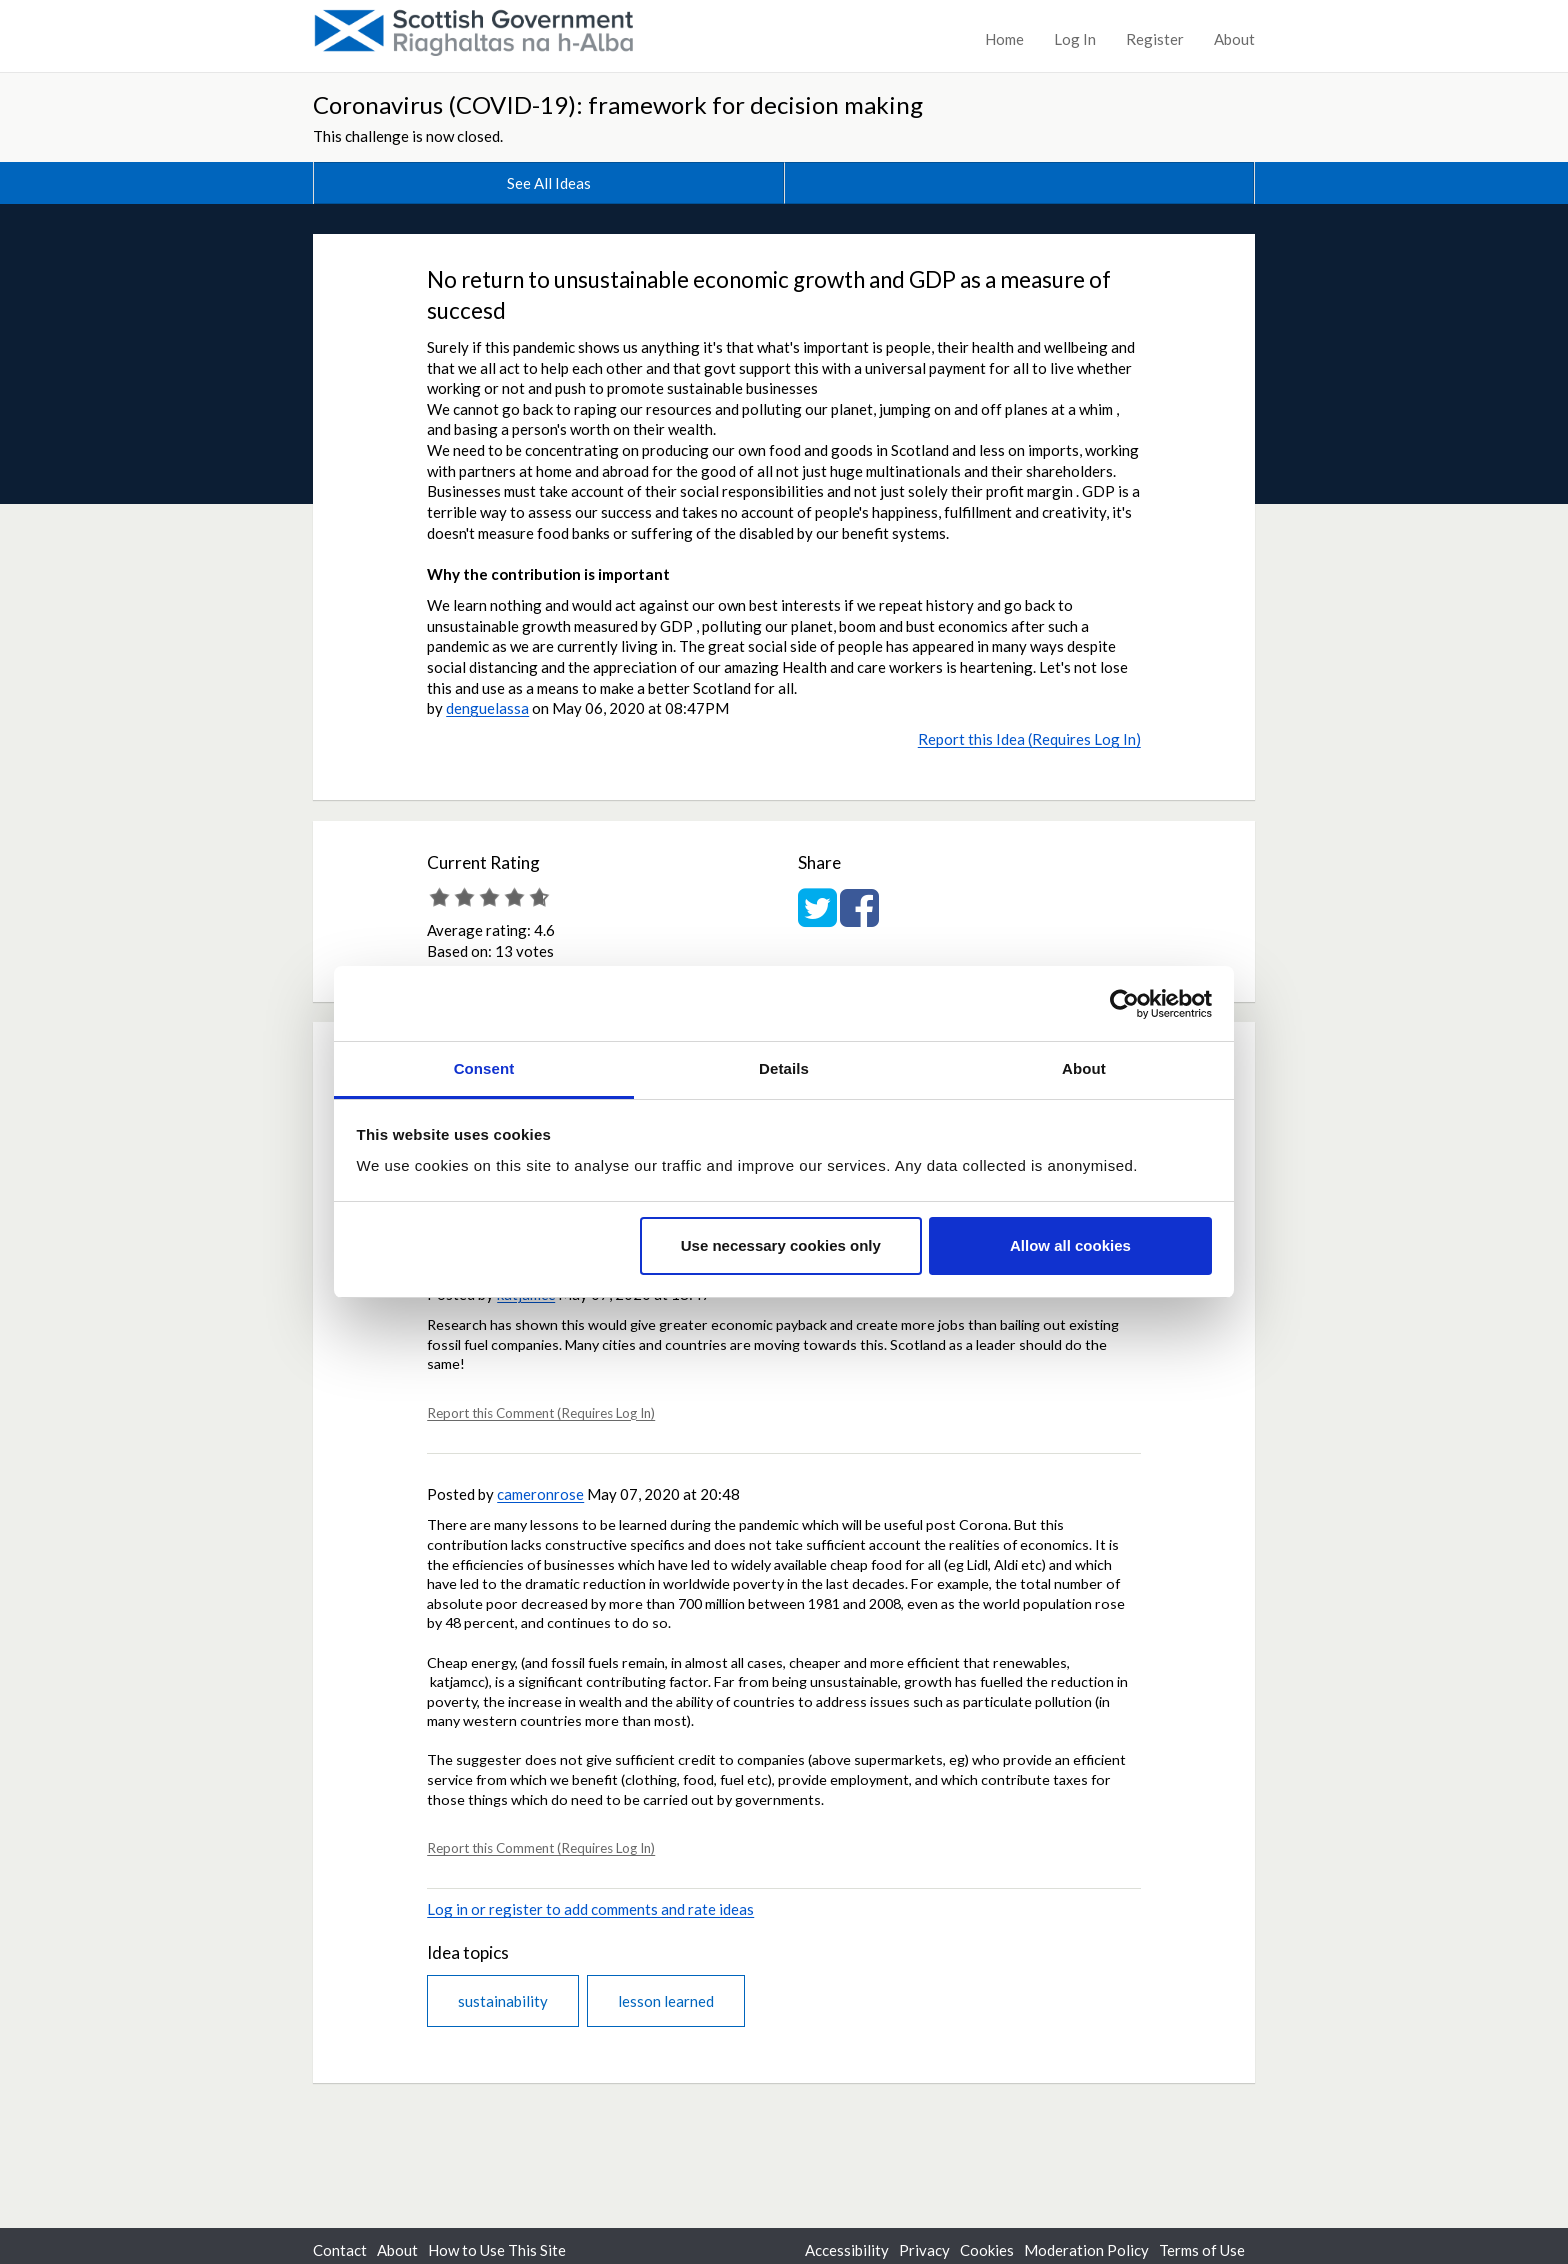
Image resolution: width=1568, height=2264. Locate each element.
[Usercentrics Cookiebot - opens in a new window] (1124, 1004)
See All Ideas (549, 183)
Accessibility (847, 2250)
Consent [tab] (484, 1068)
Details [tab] (784, 1068)
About (1234, 39)
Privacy (924, 2250)
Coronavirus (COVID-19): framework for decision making (618, 104)
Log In (1075, 39)
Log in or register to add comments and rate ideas (590, 1909)
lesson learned (666, 2001)
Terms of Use (1202, 2250)
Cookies (987, 2250)
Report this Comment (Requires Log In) (541, 1413)
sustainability (503, 2001)
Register (1155, 39)
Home (1004, 39)
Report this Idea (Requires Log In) (1029, 739)
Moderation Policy (1086, 2250)
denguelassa (487, 708)
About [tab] (1084, 1068)
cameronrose (540, 1494)
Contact (340, 2250)
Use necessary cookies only (781, 1245)
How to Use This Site (497, 2250)
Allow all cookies (1070, 1245)
